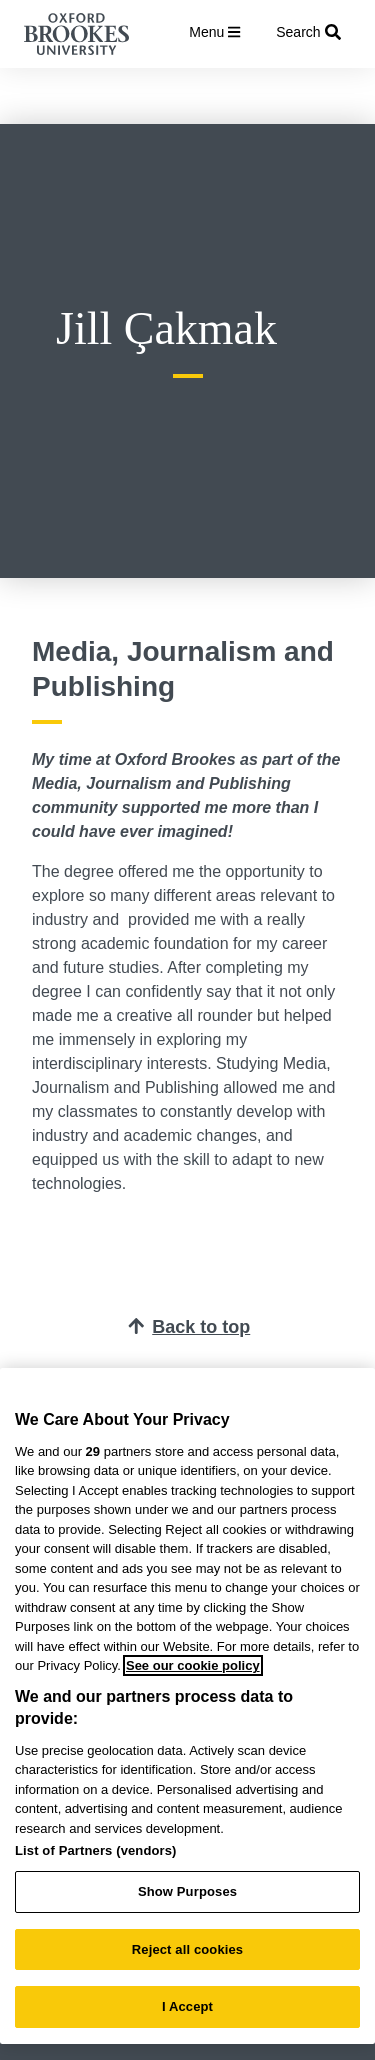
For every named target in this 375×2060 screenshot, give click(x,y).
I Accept (187, 2006)
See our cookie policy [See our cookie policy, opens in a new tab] (193, 1665)
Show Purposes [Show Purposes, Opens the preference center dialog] (187, 1891)
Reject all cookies (187, 1949)
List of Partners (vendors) (96, 1850)
